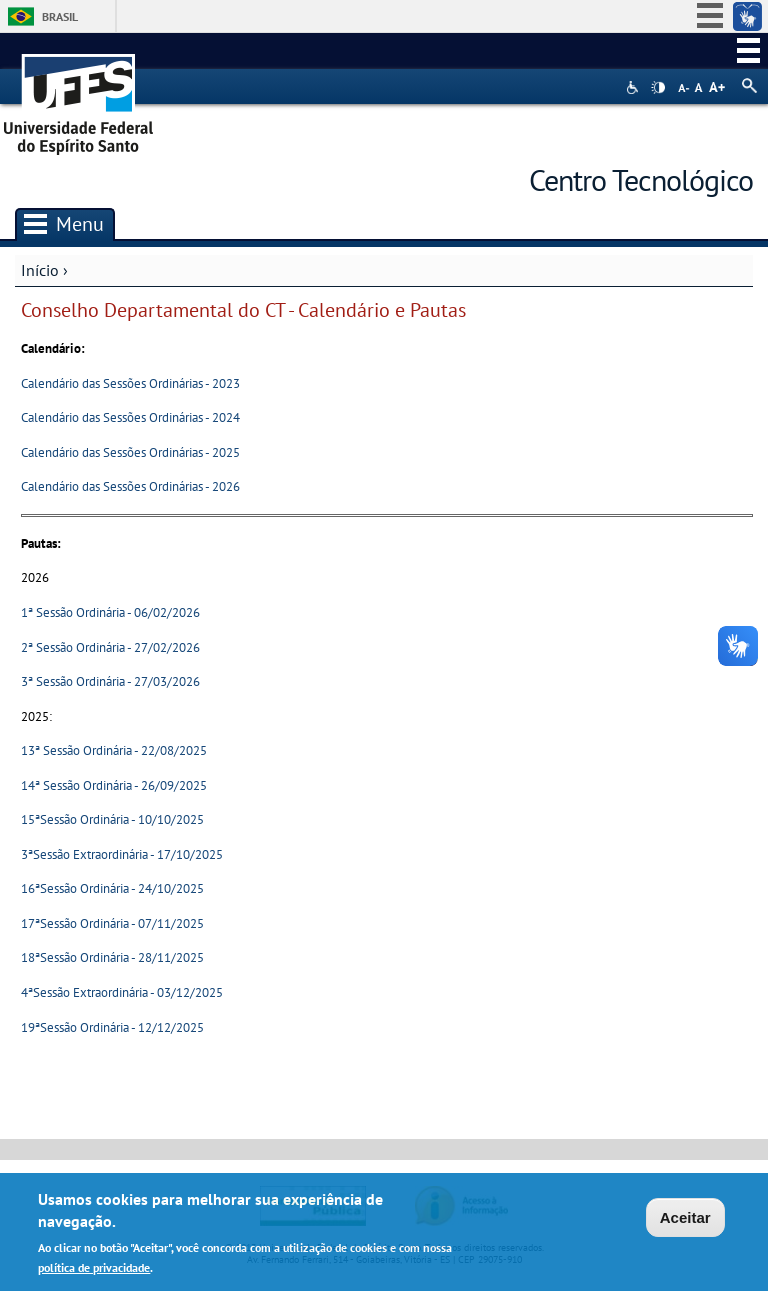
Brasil (60, 16)
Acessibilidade (634, 87)
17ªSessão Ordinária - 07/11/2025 (112, 923)
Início (40, 270)
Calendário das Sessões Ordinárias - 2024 (130, 417)
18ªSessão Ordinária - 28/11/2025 (112, 957)
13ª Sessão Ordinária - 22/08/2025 (114, 750)
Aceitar (685, 1220)
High (658, 88)
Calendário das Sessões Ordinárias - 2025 (130, 452)
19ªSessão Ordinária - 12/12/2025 (112, 1027)
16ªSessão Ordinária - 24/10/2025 (112, 888)
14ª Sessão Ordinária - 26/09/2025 (114, 785)
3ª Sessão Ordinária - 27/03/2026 (110, 681)
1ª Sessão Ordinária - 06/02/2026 (110, 612)
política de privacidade (94, 1271)
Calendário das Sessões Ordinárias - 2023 (130, 383)
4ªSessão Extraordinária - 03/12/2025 (122, 992)
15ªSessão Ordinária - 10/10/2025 (112, 819)
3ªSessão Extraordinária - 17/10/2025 (122, 854)
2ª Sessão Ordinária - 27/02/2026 (110, 647)
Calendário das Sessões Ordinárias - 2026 (130, 486)
